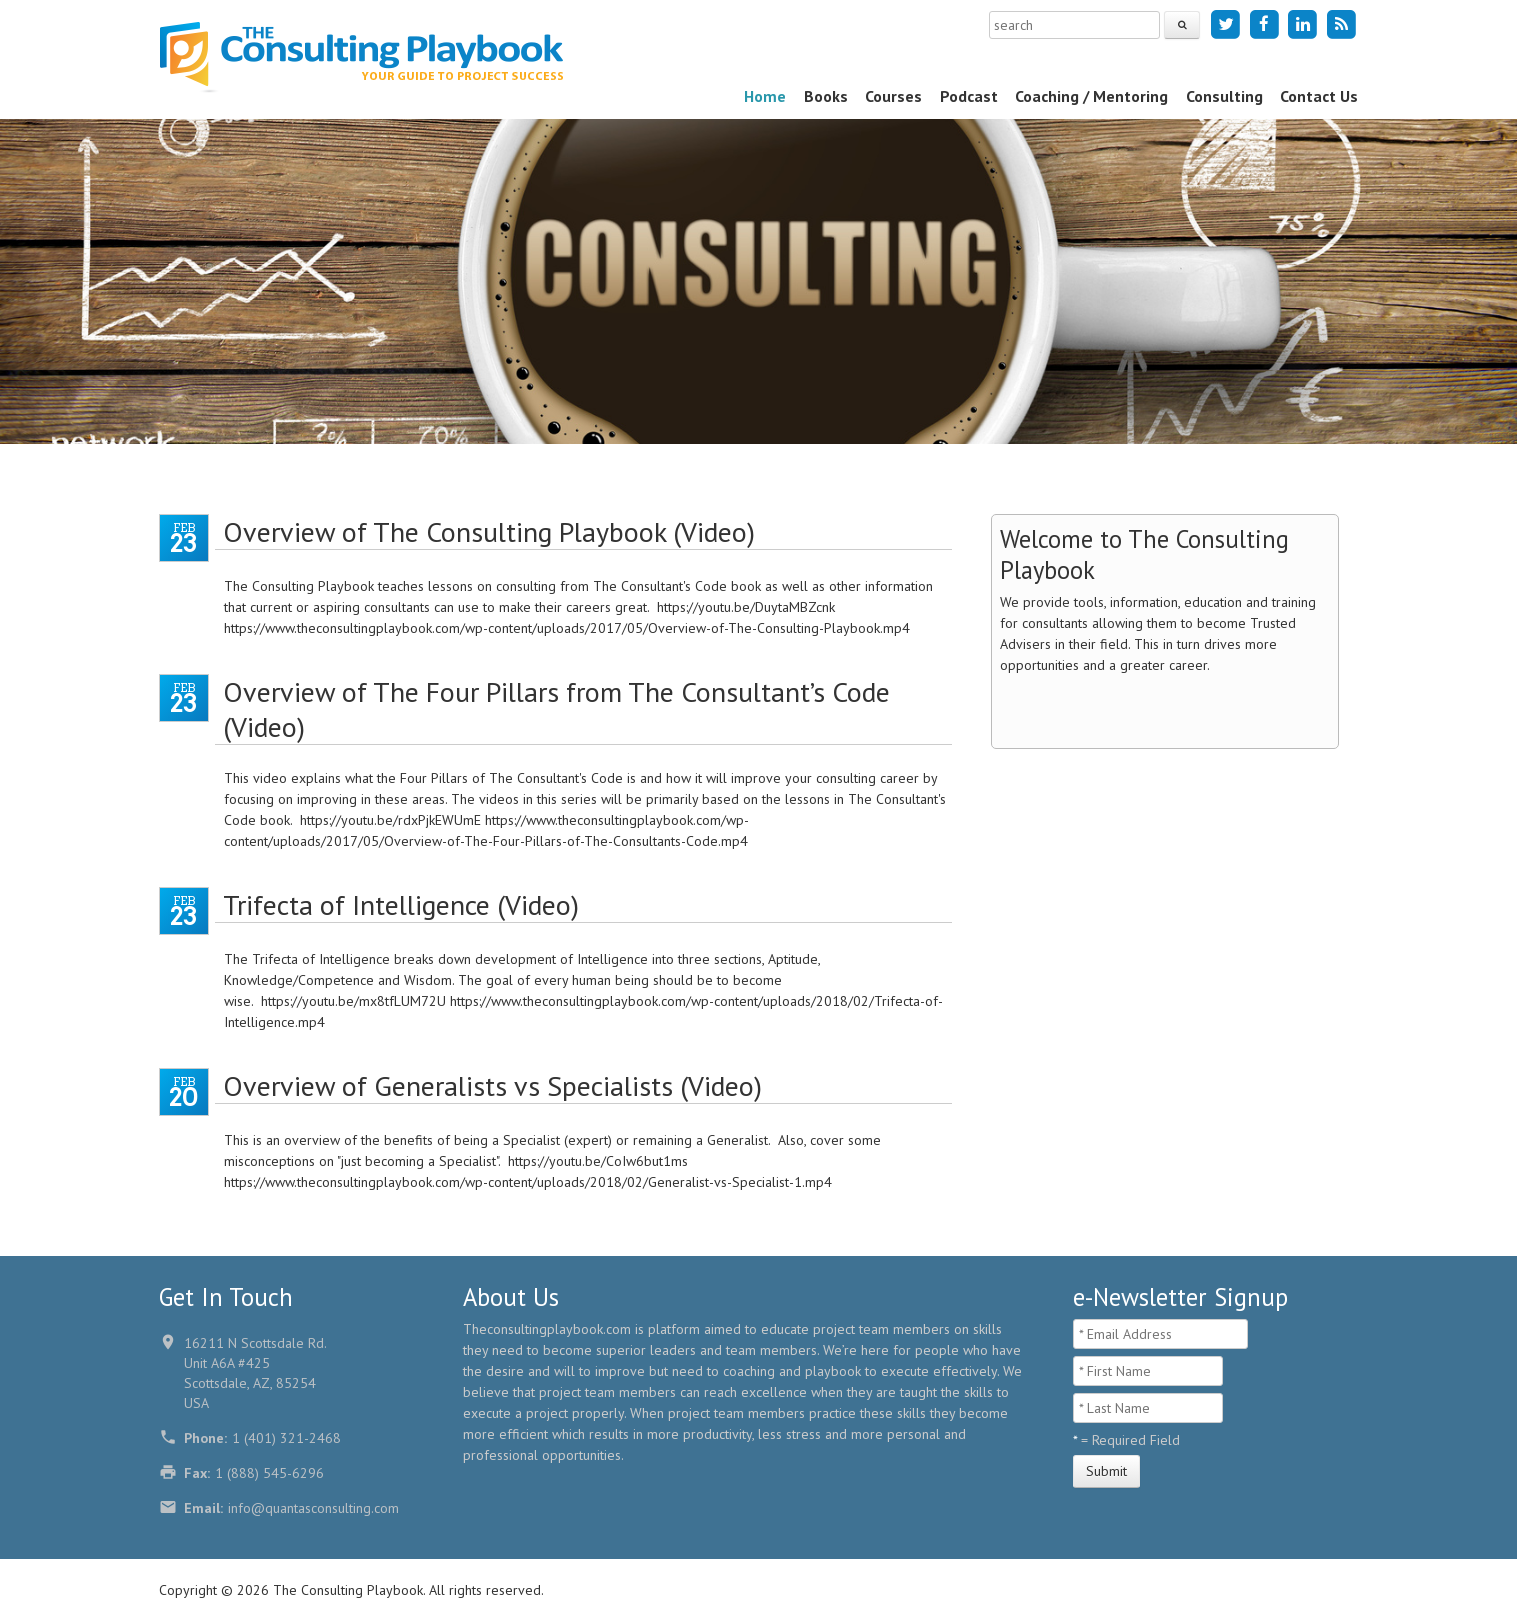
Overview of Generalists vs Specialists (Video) (492, 1085)
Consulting (1224, 96)
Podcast (969, 96)
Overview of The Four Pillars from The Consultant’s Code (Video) (556, 709)
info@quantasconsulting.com (313, 1508)
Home (765, 96)
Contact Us (1319, 96)
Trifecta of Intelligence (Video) (401, 904)
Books (826, 96)
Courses (893, 96)
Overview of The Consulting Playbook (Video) (489, 531)
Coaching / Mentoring (1091, 96)
